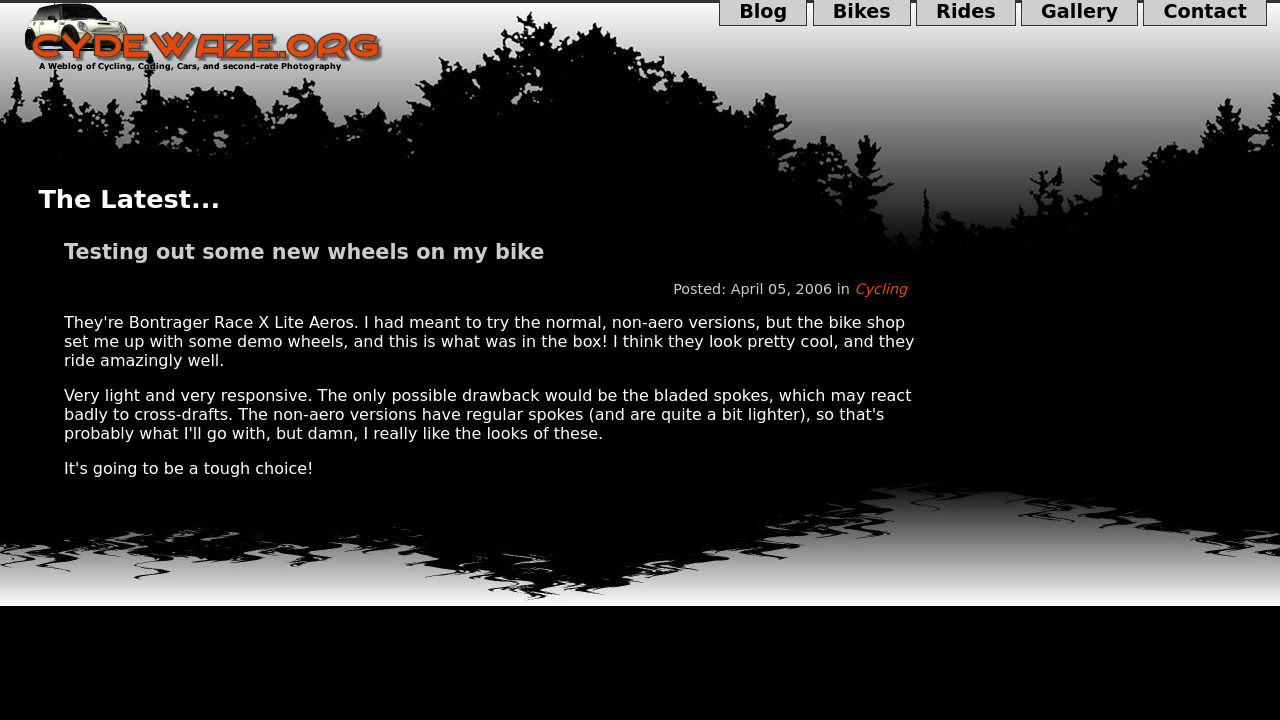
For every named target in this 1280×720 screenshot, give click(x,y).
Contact (1205, 13)
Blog (763, 13)
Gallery (1079, 13)
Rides (966, 13)
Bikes (862, 13)
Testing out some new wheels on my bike (304, 252)
